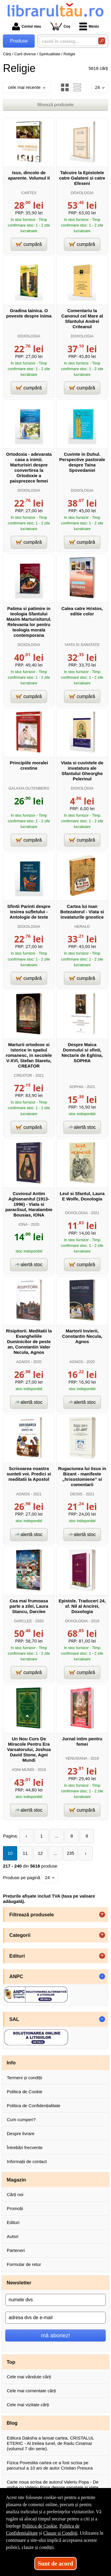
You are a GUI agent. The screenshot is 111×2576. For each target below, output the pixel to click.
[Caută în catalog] (101, 40)
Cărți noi (15, 2194)
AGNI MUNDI (23, 1769)
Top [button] (11, 2362)
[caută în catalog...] (66, 41)
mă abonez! (55, 2335)
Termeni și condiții (24, 2077)
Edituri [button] (17, 1956)
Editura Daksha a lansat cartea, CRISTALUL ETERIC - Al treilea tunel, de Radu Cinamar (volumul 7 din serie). (50, 2443)
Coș (60, 26)
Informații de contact (27, 2161)
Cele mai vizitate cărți (28, 2404)
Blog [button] (12, 2423)
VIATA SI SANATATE (82, 644)
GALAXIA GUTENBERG (28, 788)
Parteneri (16, 2250)
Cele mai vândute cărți (29, 2376)
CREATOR (23, 1075)
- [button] (102, 1976)
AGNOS (23, 1361)
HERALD (82, 926)
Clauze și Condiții (60, 2533)
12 (40, 1853)
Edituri (13, 2222)
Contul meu (26, 26)
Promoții (15, 2208)
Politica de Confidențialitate (33, 2105)
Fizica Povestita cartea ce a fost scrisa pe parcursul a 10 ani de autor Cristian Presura (50, 2465)
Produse (19, 40)
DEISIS (76, 1494)
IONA (22, 1224)
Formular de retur (24, 2264)
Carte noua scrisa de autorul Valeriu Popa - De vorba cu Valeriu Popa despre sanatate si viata (53, 2484)
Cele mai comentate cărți (31, 2390)
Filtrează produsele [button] (31, 1914)
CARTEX (29, 193)
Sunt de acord (55, 2563)
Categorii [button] (20, 1935)
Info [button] (11, 2062)
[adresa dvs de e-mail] (55, 2318)
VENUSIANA (76, 1758)
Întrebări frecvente (25, 2147)
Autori (12, 2236)
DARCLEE (23, 1621)
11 (25, 1853)
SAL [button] (14, 2019)
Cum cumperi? (21, 2119)
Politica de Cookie (24, 2091)
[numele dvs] (55, 2300)
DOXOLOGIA (82, 193)
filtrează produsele (55, 104)
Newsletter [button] (19, 2282)
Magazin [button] (16, 2179)
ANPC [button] (16, 1976)
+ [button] (102, 1915)
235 (70, 1853)
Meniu (89, 26)
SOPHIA (76, 1087)
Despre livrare (20, 2133)
